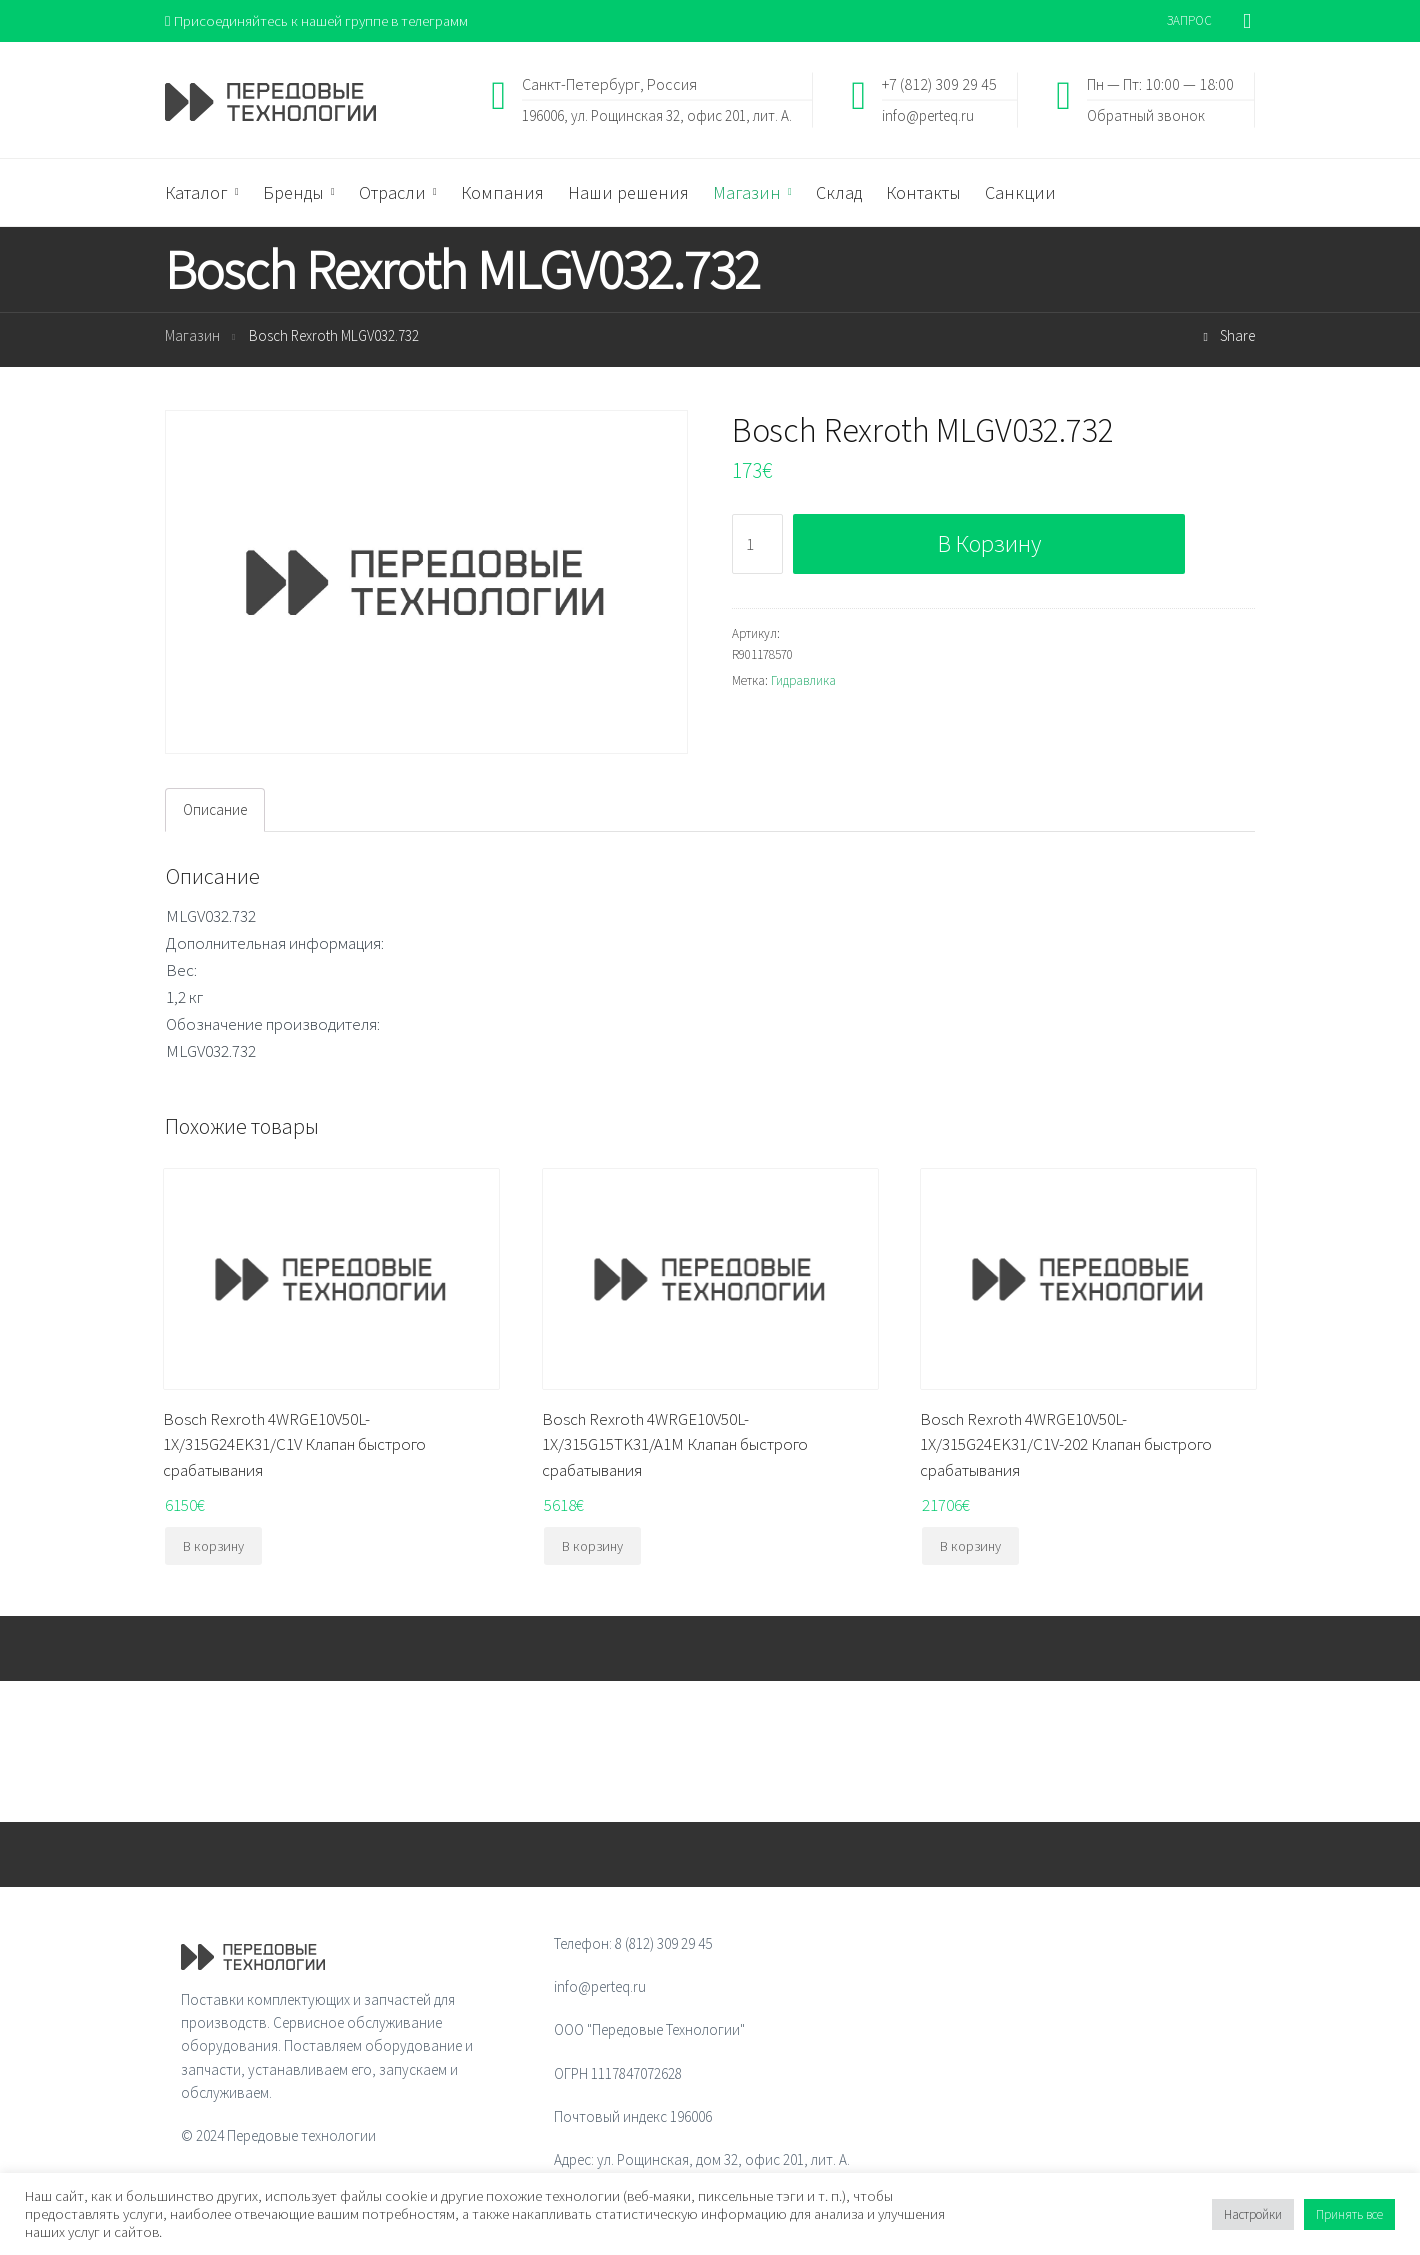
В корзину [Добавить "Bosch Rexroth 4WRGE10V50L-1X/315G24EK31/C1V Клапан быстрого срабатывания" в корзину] (213, 1547)
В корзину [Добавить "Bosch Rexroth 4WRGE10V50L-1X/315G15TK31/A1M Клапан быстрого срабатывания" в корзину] (592, 1547)
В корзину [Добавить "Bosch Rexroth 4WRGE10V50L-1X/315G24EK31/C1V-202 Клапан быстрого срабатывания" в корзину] (970, 1547)
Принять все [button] (1349, 2214)
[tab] (215, 810)
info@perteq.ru (928, 115)
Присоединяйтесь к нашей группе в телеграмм (318, 20)
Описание (215, 810)
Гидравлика (803, 680)
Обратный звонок (1146, 115)
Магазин (192, 336)
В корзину (989, 544)
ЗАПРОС (1189, 20)
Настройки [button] (1253, 2214)
